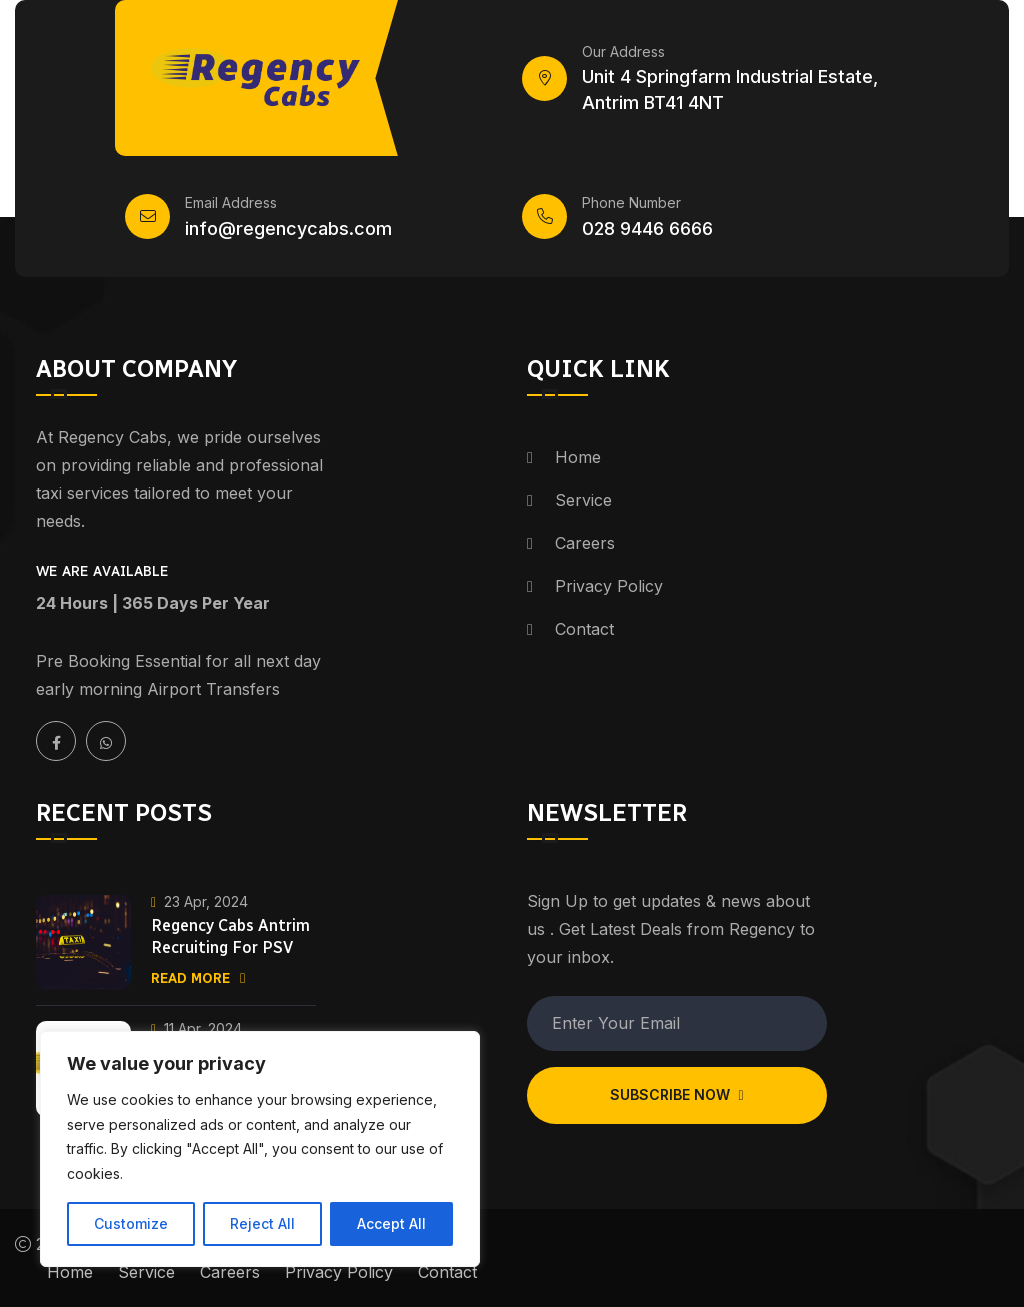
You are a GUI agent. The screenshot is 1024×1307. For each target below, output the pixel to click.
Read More (198, 978)
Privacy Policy (609, 586)
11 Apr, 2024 (196, 1028)
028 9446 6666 (647, 228)
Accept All (391, 1223)
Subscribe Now (676, 1094)
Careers (585, 543)
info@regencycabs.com (288, 228)
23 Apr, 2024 (199, 901)
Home (578, 457)
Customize (131, 1223)
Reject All (262, 1223)
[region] (260, 1149)
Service (583, 500)
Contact (584, 629)
